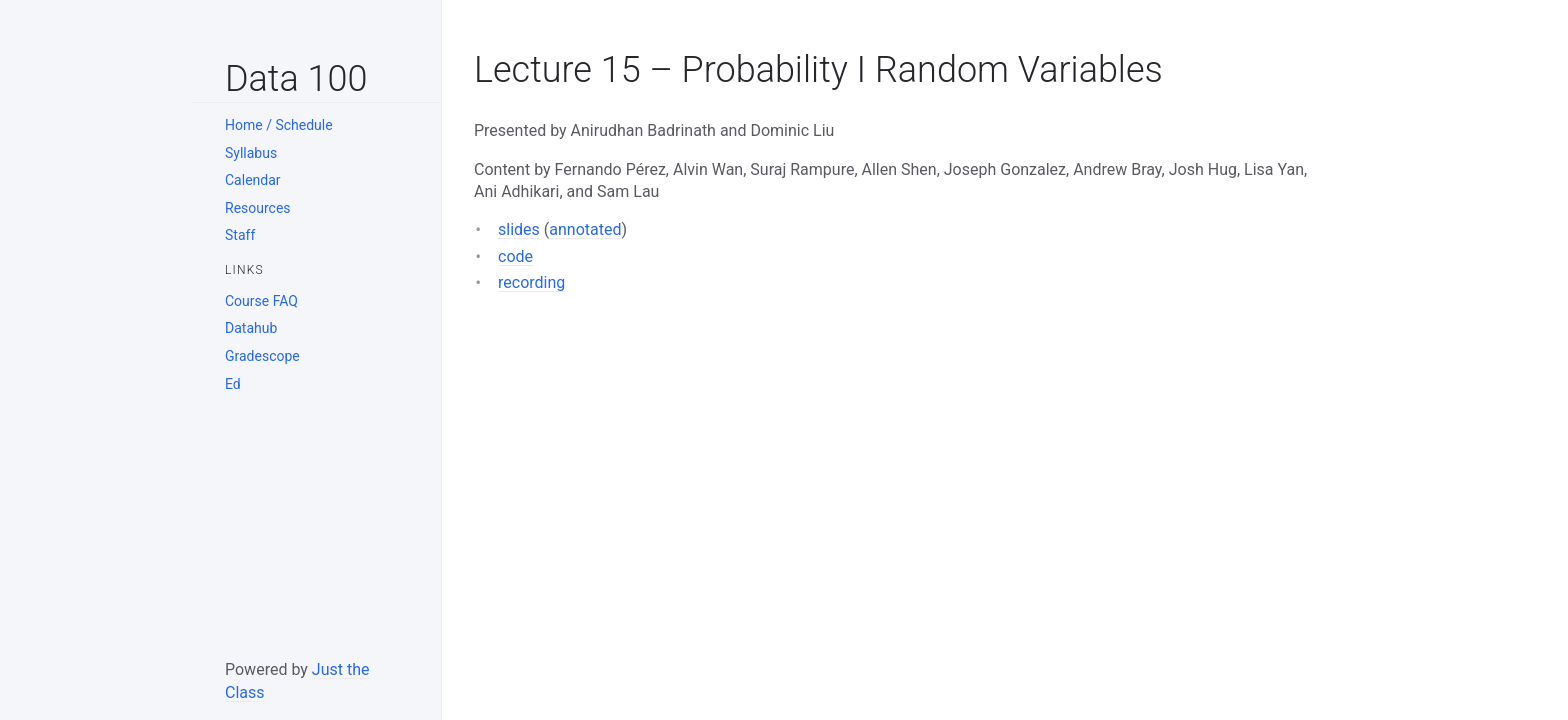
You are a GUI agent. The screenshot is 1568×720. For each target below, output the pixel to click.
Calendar (253, 180)
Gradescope (262, 356)
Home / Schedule (279, 125)
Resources (258, 208)
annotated (585, 229)
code (515, 256)
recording (531, 282)
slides (519, 229)
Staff (240, 235)
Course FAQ (261, 301)
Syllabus (251, 153)
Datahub (251, 328)
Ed (233, 384)
